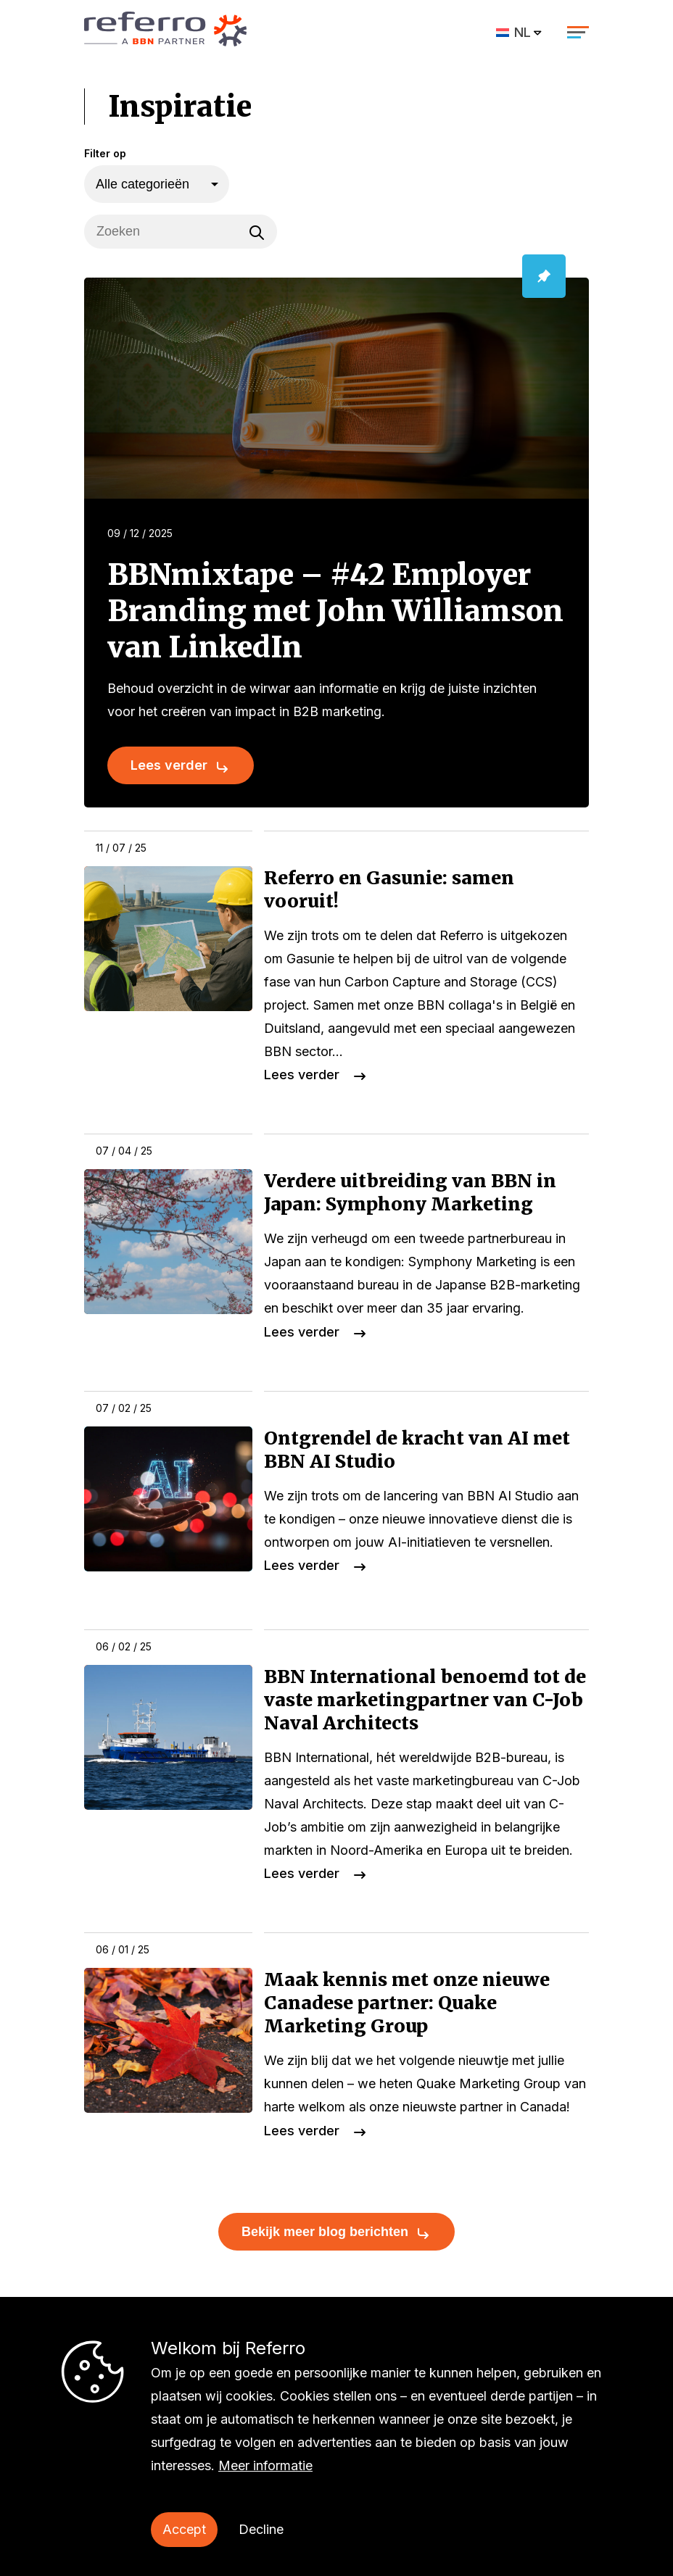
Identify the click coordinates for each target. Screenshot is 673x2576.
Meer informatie (265, 2465)
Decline (261, 2529)
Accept (184, 2529)
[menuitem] (520, 32)
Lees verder (169, 765)
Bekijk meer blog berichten (324, 2231)
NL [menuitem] (522, 32)
